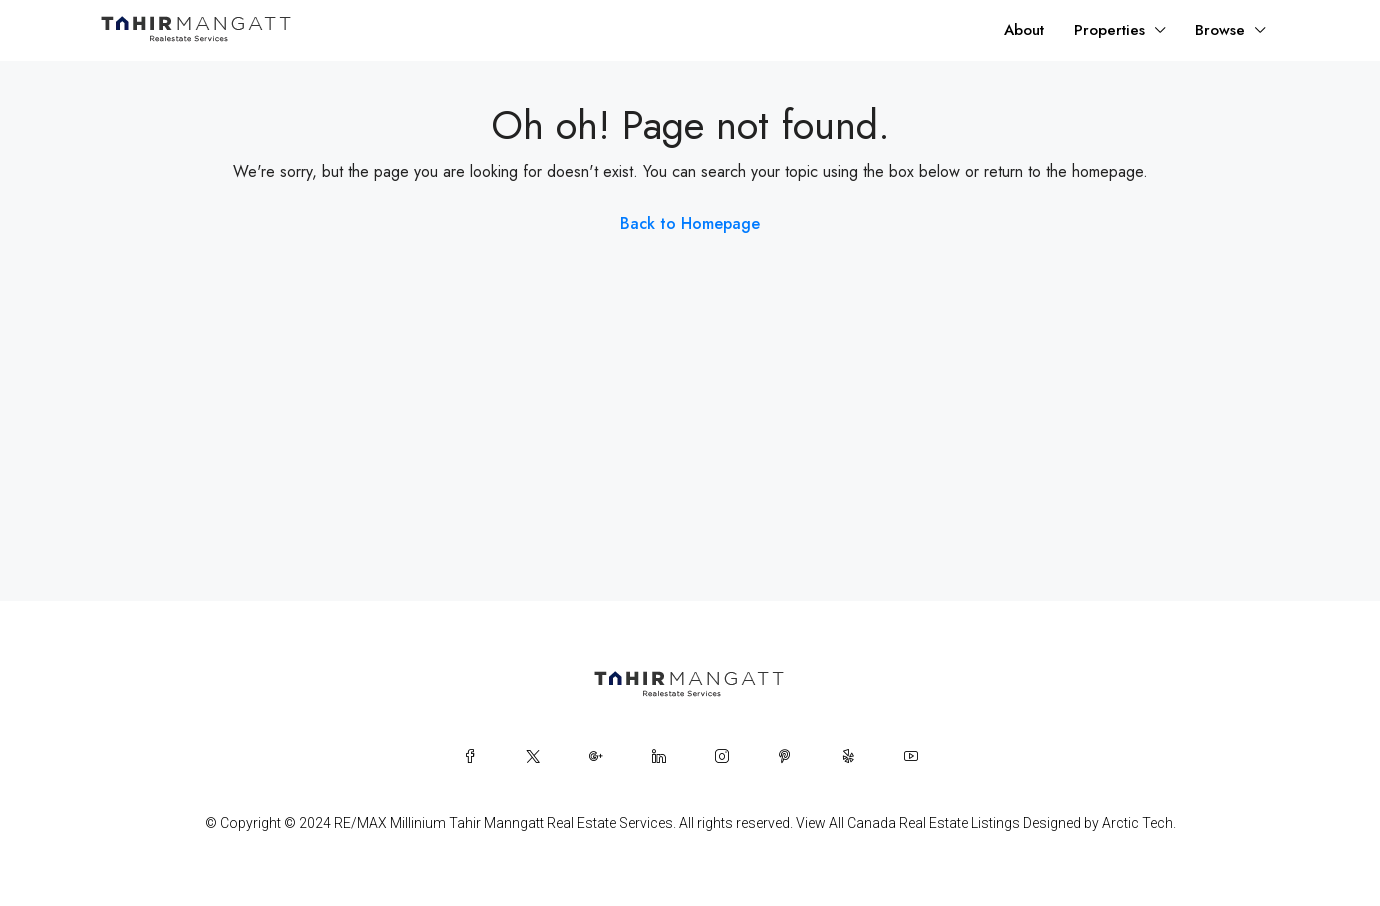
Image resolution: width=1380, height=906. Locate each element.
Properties (1109, 30)
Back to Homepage (690, 223)
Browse (1220, 30)
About (1024, 30)
